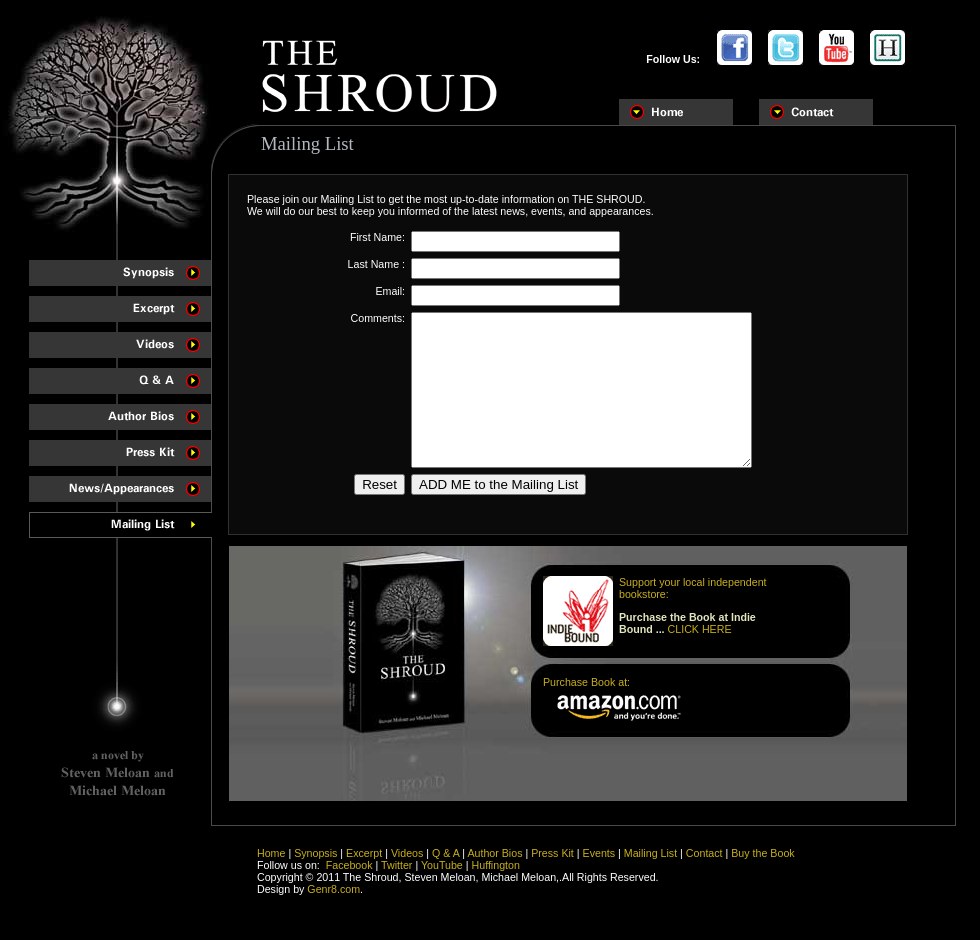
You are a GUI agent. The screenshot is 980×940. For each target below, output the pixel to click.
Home (271, 865)
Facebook (349, 877)
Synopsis (315, 865)
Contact (704, 865)
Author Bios (494, 865)
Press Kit (552, 865)
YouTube (442, 877)
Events (599, 865)
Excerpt (364, 865)
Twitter (396, 877)
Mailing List (650, 865)
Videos (407, 865)
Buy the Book (762, 865)
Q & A (445, 865)
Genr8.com (333, 901)
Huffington (496, 877)
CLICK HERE (700, 659)
